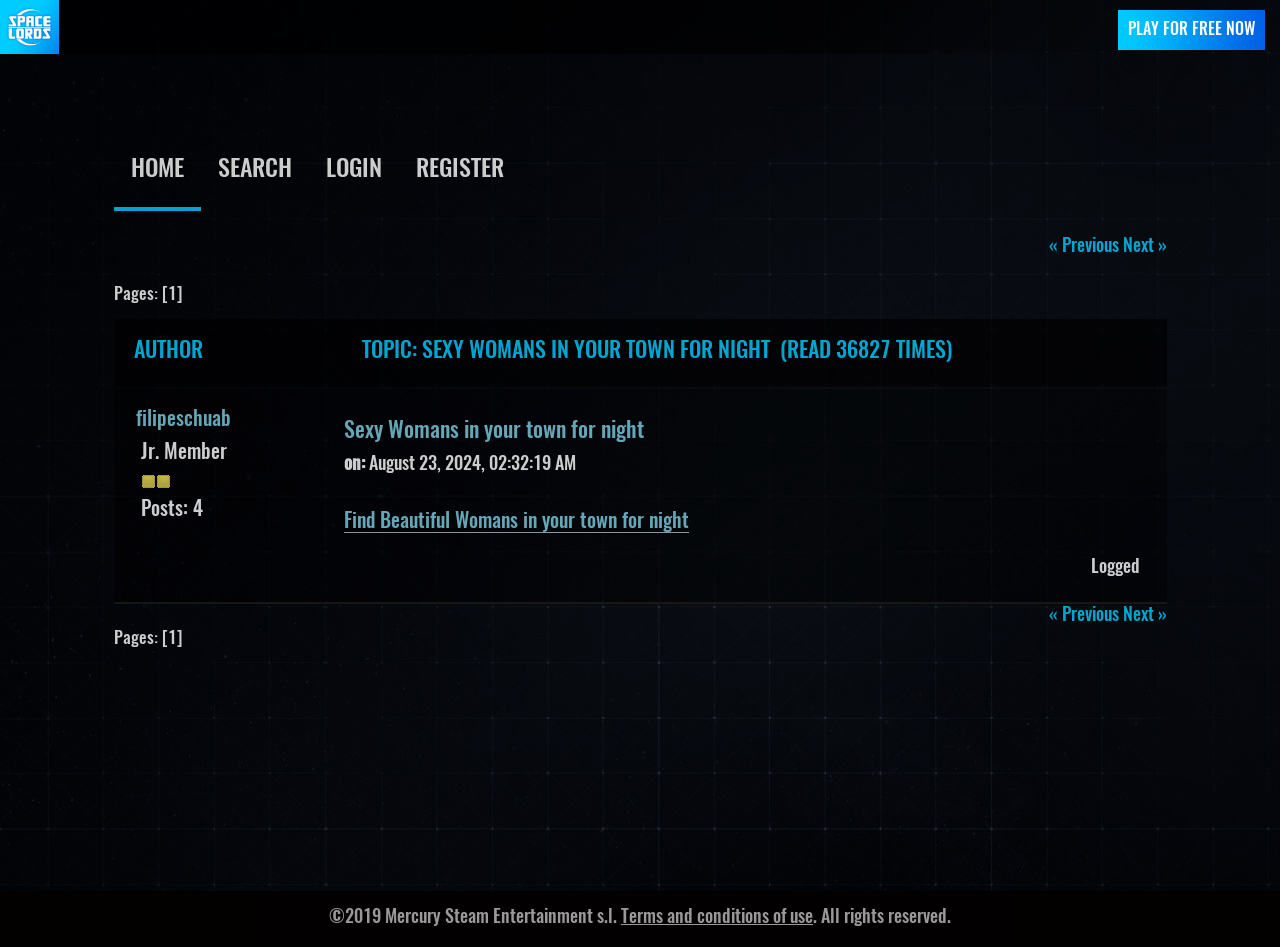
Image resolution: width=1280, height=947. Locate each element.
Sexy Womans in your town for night (494, 431)
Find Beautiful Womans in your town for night (516, 522)
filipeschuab (183, 420)
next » (1145, 247)
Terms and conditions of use (717, 918)
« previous (1084, 247)
